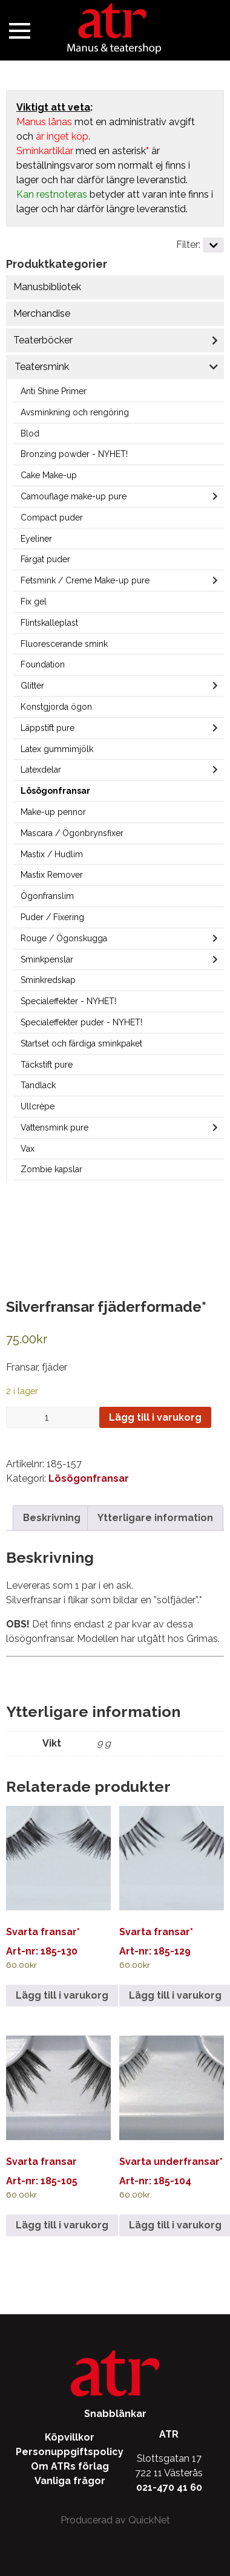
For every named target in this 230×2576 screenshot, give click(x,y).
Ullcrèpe (37, 1106)
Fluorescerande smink (64, 644)
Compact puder (52, 517)
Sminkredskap (48, 980)
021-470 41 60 (169, 2487)
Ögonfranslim (47, 896)
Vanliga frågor (69, 2481)
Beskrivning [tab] (51, 1517)
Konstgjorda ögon (56, 707)
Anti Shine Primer (54, 391)
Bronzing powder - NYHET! (74, 454)
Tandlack (38, 1085)
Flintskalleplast (49, 623)
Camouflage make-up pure (73, 496)
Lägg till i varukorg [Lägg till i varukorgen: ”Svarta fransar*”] (62, 1995)
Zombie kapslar (51, 1169)
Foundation (43, 664)
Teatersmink (42, 366)
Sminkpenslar (47, 959)
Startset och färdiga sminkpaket (81, 1043)
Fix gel (34, 601)
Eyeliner (36, 538)
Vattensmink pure (54, 1127)
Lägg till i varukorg (155, 1417)
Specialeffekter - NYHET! (68, 1001)
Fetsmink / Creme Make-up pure (85, 580)
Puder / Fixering (52, 917)
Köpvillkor (69, 2437)
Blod (30, 433)
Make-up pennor (53, 812)
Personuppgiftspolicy (69, 2452)
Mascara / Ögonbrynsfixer (72, 833)
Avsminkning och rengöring (75, 412)
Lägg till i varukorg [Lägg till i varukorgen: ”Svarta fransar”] (62, 2225)
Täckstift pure (47, 1064)
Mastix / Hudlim (52, 854)
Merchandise (41, 313)
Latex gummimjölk (57, 749)
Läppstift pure (47, 728)
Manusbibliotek (47, 287)
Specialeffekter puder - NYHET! (81, 1022)
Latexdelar (41, 769)
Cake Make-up (49, 475)
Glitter (32, 685)
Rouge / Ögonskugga (64, 938)
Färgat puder (45, 559)
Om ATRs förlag (70, 2466)
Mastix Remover (52, 875)
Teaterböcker (43, 340)
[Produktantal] (51, 1417)
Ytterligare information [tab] (155, 1517)
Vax (27, 1148)
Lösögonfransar (55, 791)
